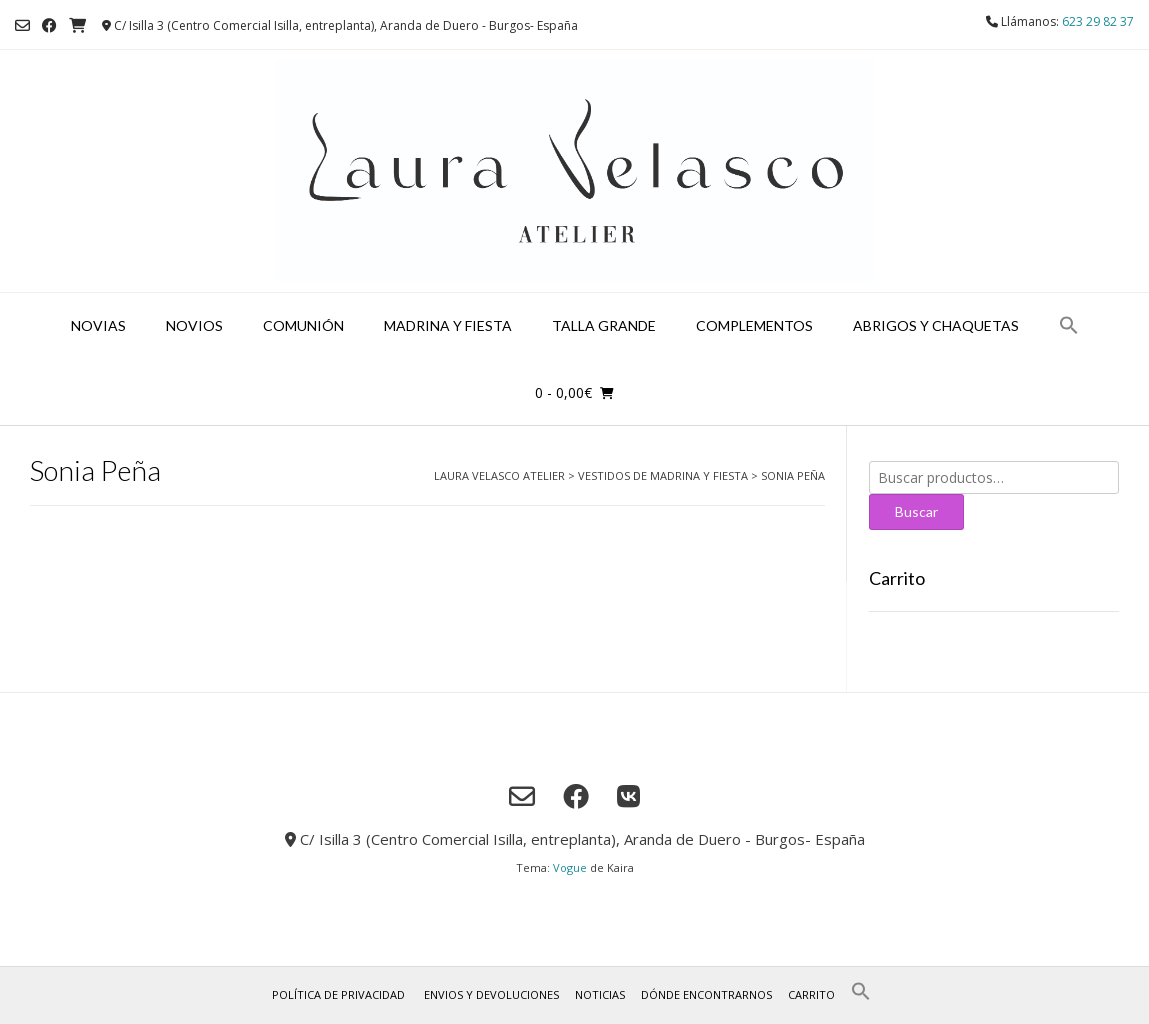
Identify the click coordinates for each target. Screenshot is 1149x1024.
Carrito (811, 994)
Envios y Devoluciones (491, 994)
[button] (1069, 326)
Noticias (600, 994)
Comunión (303, 325)
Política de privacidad (338, 994)
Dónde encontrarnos (706, 994)
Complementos (754, 325)
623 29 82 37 (1098, 21)
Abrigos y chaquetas (936, 325)
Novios (194, 325)
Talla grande (604, 325)
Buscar (916, 511)
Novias (98, 325)
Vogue (570, 867)
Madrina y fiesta (448, 325)
